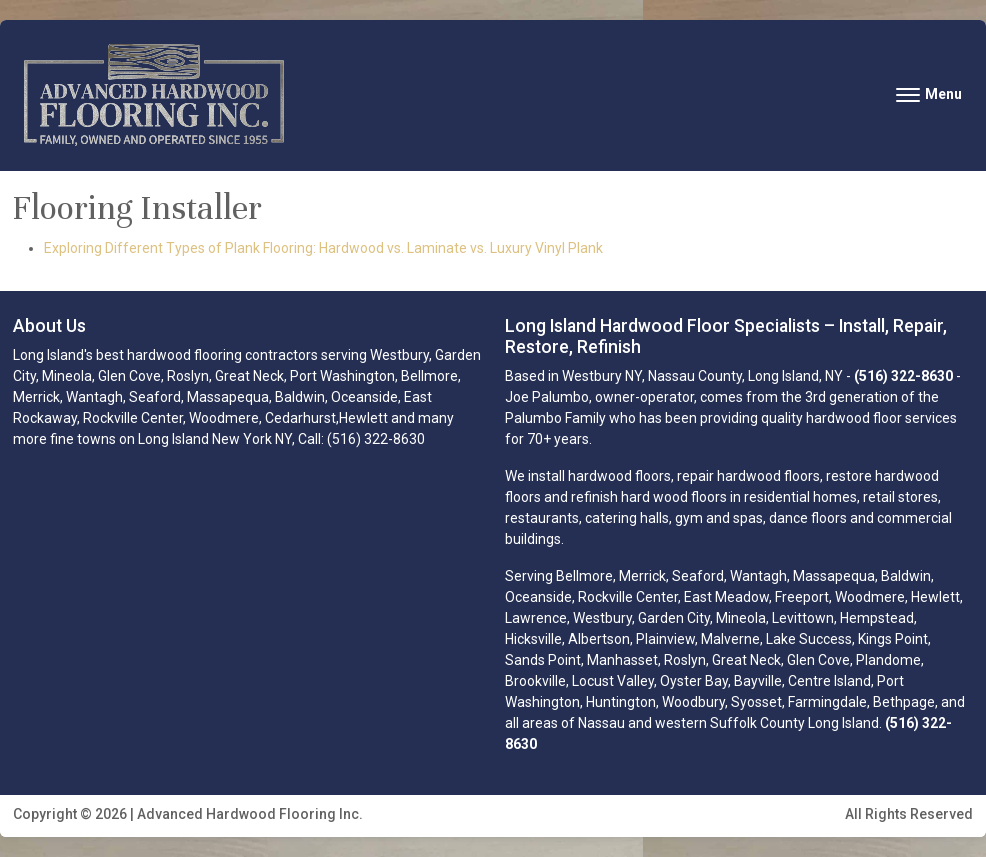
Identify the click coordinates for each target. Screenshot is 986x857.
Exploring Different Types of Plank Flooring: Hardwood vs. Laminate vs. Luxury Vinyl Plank (323, 248)
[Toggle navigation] (929, 94)
